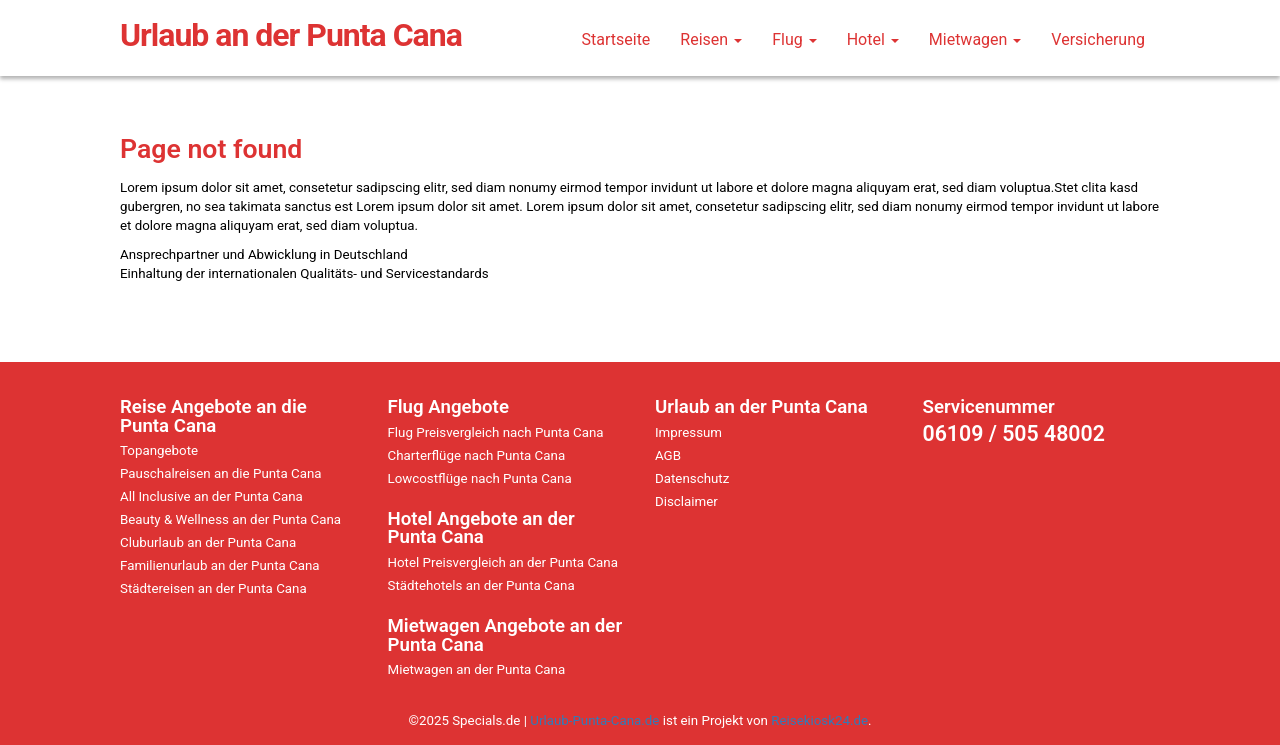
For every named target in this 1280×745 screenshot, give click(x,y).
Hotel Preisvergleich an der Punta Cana (503, 562)
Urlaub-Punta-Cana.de (594, 720)
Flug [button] (794, 39)
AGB (668, 455)
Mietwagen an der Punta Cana (477, 669)
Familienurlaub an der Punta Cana (220, 565)
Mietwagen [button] (975, 39)
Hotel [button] (873, 39)
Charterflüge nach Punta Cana (477, 455)
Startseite (616, 39)
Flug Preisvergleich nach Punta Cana (496, 432)
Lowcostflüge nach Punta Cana (480, 478)
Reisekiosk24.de (819, 720)
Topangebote (159, 450)
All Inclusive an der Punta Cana (211, 496)
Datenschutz (692, 478)
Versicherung (1098, 39)
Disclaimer (686, 501)
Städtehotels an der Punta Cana (481, 585)
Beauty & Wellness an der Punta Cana (230, 519)
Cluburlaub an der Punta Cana (208, 542)
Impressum (688, 432)
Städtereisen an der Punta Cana (213, 588)
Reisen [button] (711, 39)
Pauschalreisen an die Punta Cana (221, 473)
